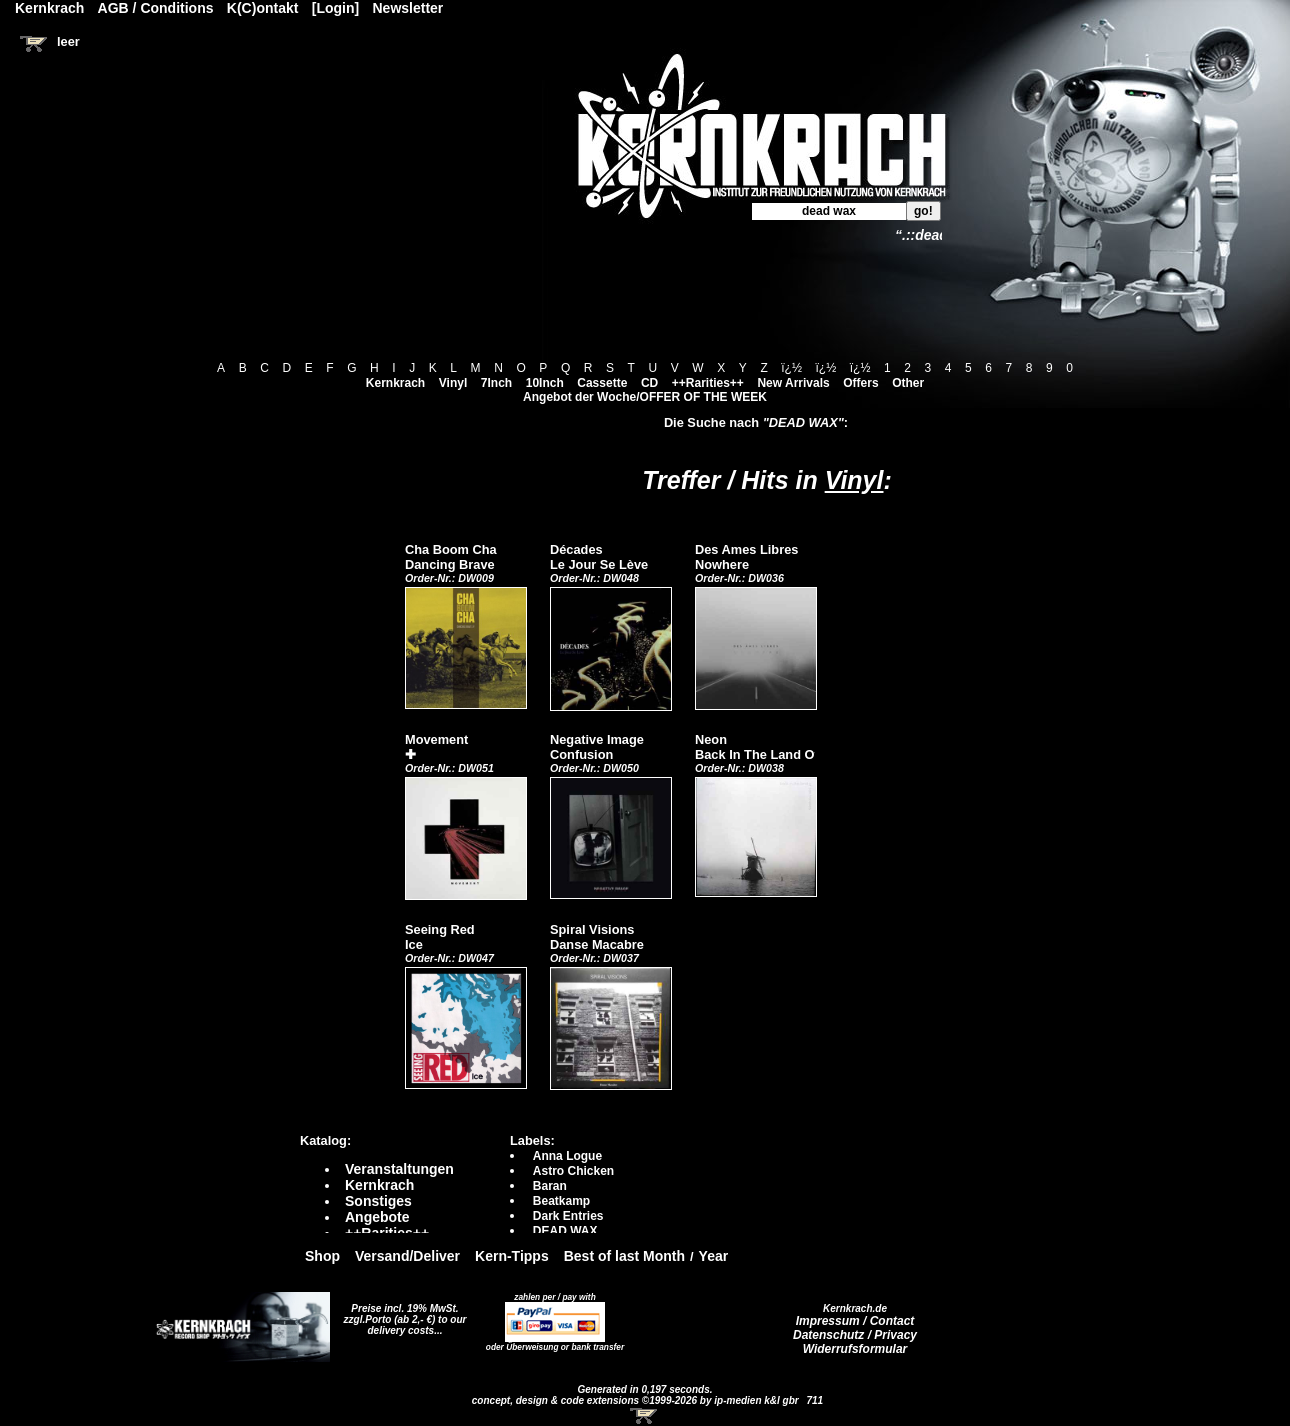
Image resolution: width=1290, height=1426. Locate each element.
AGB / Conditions (156, 8)
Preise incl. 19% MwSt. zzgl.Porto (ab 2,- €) (401, 1314)
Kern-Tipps (512, 1256)
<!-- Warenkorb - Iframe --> (645, 1416)
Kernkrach (395, 383)
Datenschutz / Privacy (855, 1335)
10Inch (545, 383)
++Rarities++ (708, 383)
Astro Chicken (573, 1171)
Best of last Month (624, 1256)
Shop (322, 1256)
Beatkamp (561, 1201)
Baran (550, 1186)
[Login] (335, 8)
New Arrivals (793, 383)
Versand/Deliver (407, 1256)
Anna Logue (567, 1156)
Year (714, 1256)
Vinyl (453, 383)
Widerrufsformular (855, 1349)
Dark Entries (568, 1216)
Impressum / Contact (855, 1321)
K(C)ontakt (263, 8)
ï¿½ (791, 368)
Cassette (602, 383)
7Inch (496, 383)
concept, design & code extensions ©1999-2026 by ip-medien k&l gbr (637, 1400)
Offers (860, 383)
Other (908, 383)
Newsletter (408, 8)
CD (649, 383)
